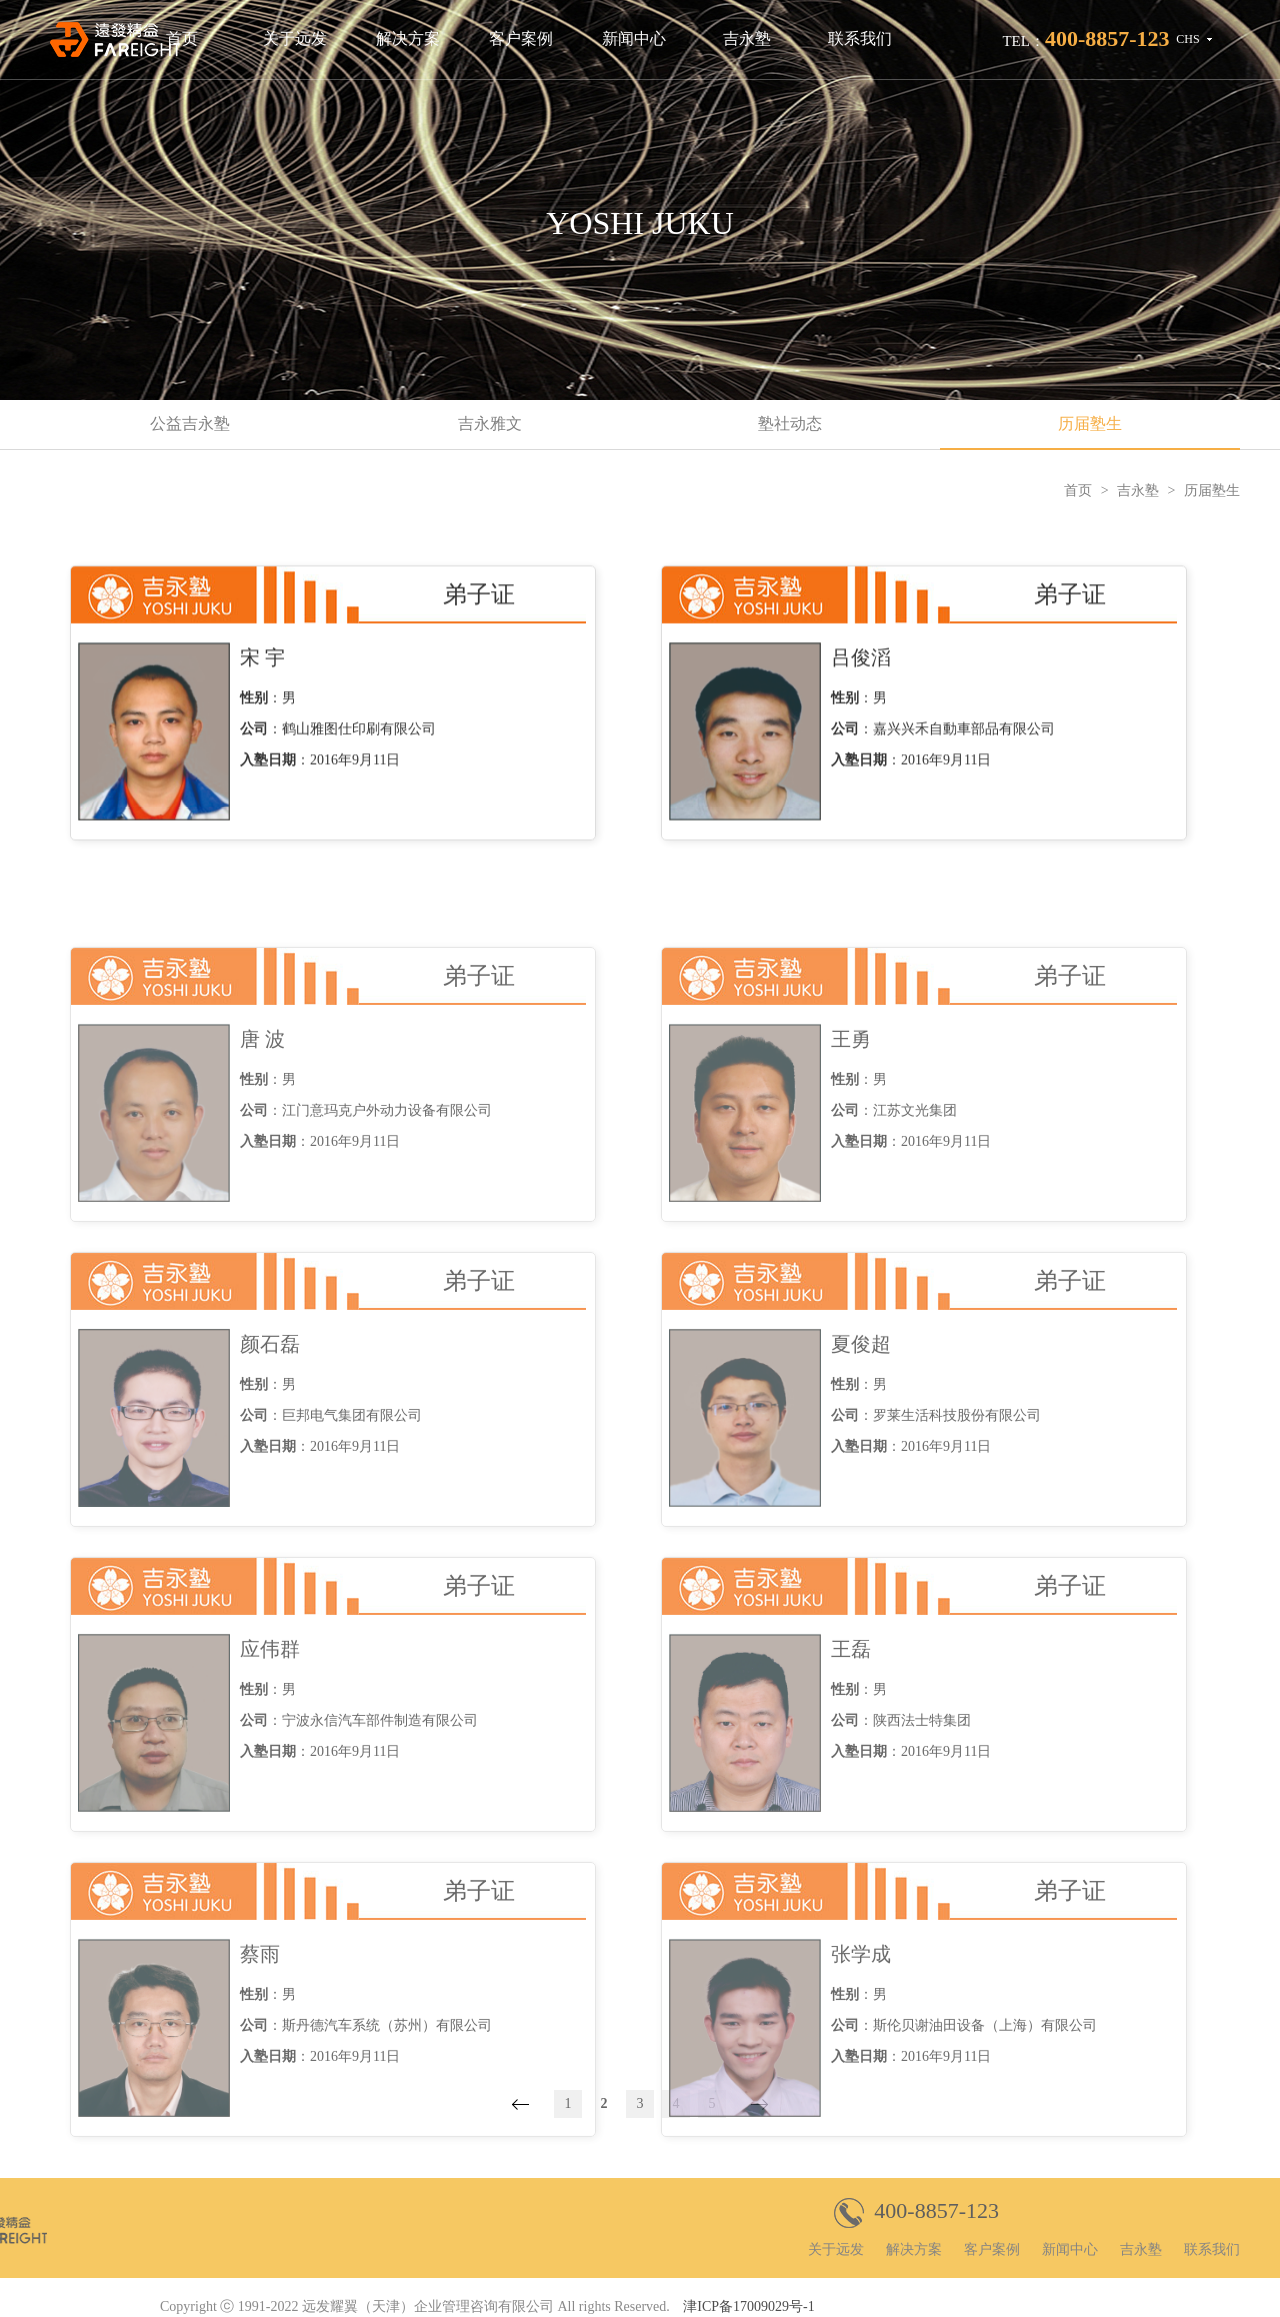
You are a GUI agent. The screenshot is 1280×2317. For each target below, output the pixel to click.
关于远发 (295, 38)
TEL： (1085, 38)
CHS (1187, 39)
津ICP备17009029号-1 (748, 2306)
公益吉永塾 (190, 423)
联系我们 (860, 38)
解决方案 (408, 38)
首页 (182, 38)
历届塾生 (1090, 423)
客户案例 (521, 38)
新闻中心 (634, 38)
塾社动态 (790, 423)
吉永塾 (747, 38)
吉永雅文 (490, 423)
